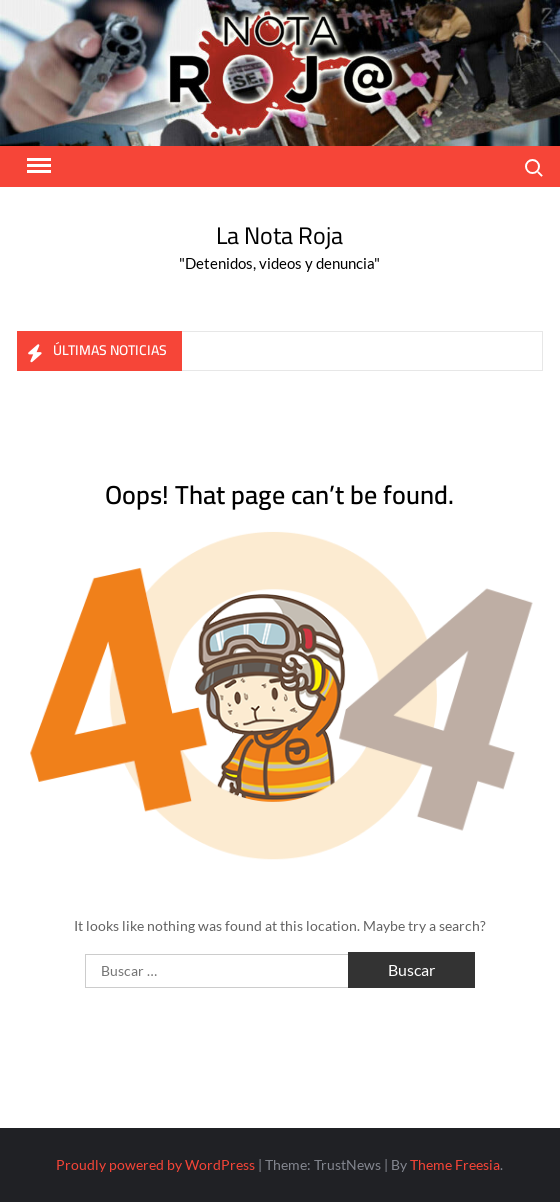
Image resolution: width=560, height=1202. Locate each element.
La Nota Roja (279, 235)
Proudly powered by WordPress (155, 1164)
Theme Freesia (455, 1164)
